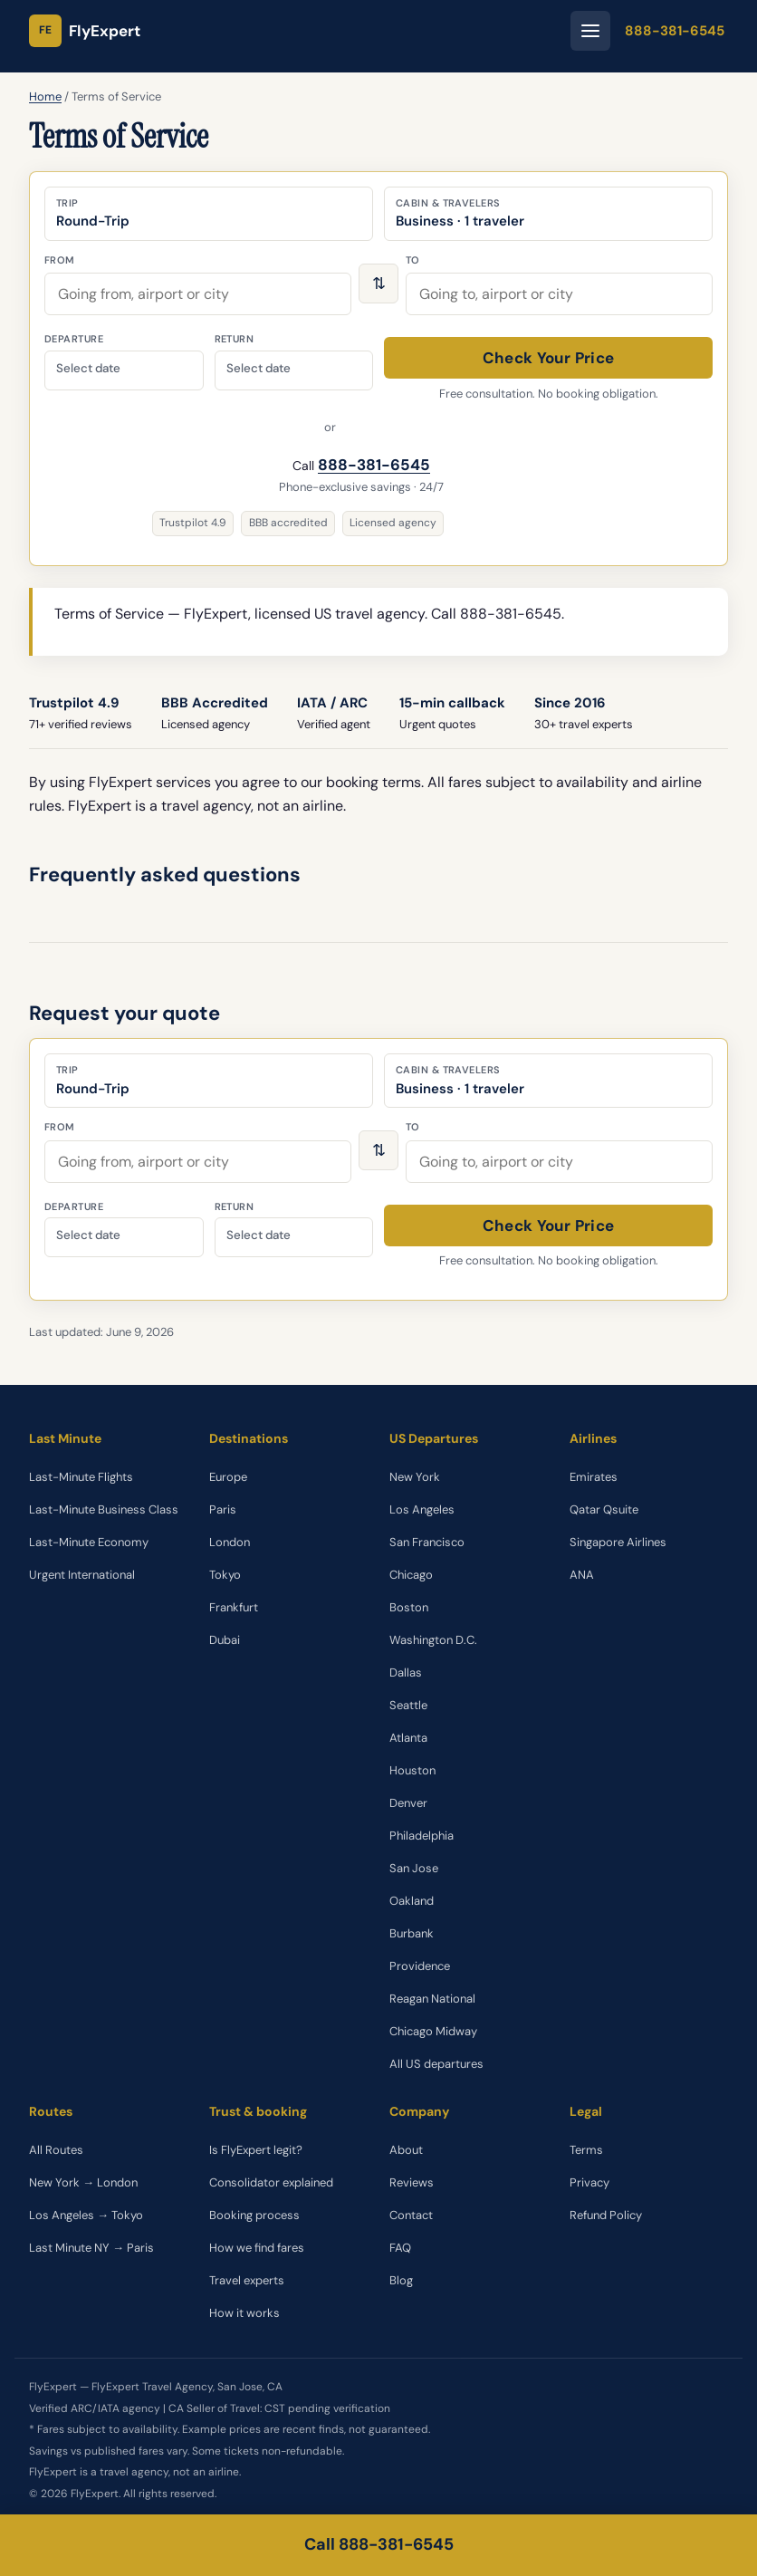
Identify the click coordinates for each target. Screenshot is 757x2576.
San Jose (413, 1868)
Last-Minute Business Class (103, 1509)
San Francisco (427, 1542)
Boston (408, 1607)
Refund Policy (606, 2215)
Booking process (254, 2215)
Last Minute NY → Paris (91, 2247)
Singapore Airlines (618, 1542)
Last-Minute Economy (89, 1542)
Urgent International (82, 1574)
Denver (408, 1803)
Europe (228, 1477)
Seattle (408, 1705)
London (229, 1542)
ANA (582, 1574)
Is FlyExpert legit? (255, 2150)
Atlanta (408, 1737)
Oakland (411, 1900)
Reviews (411, 2182)
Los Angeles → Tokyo (86, 2215)
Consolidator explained (271, 2182)
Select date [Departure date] (88, 368)
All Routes (56, 2150)
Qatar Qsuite (604, 1509)
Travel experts (246, 2280)
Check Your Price (548, 358)
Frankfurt (233, 1607)
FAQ (400, 2247)
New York (414, 1477)
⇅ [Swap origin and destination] (379, 283)
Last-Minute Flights (81, 1477)
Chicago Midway (433, 2031)
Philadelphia (421, 1835)
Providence (419, 1966)
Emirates (594, 1477)
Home (45, 96)
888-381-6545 (674, 31)
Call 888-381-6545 (379, 2544)
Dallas (405, 1672)
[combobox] (197, 294)
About (406, 2150)
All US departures (436, 2063)
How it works (244, 2313)
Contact (411, 2215)
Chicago (411, 1574)
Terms (586, 2150)
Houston (412, 1770)
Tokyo (225, 1574)
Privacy (589, 2182)
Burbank (411, 1933)
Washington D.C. (433, 1640)
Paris (222, 1509)
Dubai (224, 1640)
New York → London (83, 2182)
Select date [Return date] (258, 368)
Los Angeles (422, 1509)
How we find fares (256, 2247)
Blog (401, 2280)
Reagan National (432, 1998)
